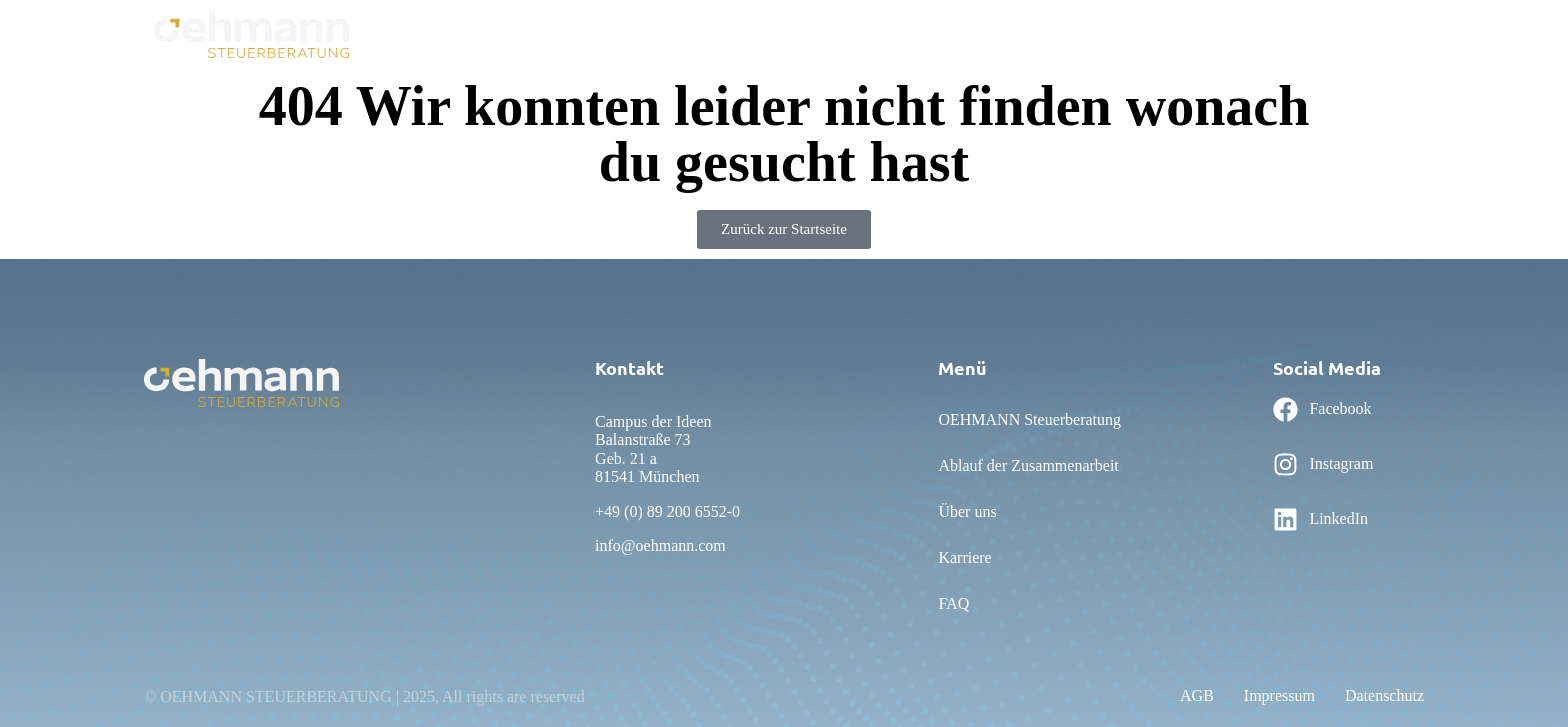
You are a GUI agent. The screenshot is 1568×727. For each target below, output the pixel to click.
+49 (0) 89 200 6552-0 (667, 511)
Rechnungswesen (1078, 32)
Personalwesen (1202, 32)
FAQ (988, 32)
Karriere (1387, 32)
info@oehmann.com (660, 545)
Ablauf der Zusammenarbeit (784, 32)
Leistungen (1305, 32)
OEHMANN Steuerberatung (582, 32)
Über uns (923, 32)
